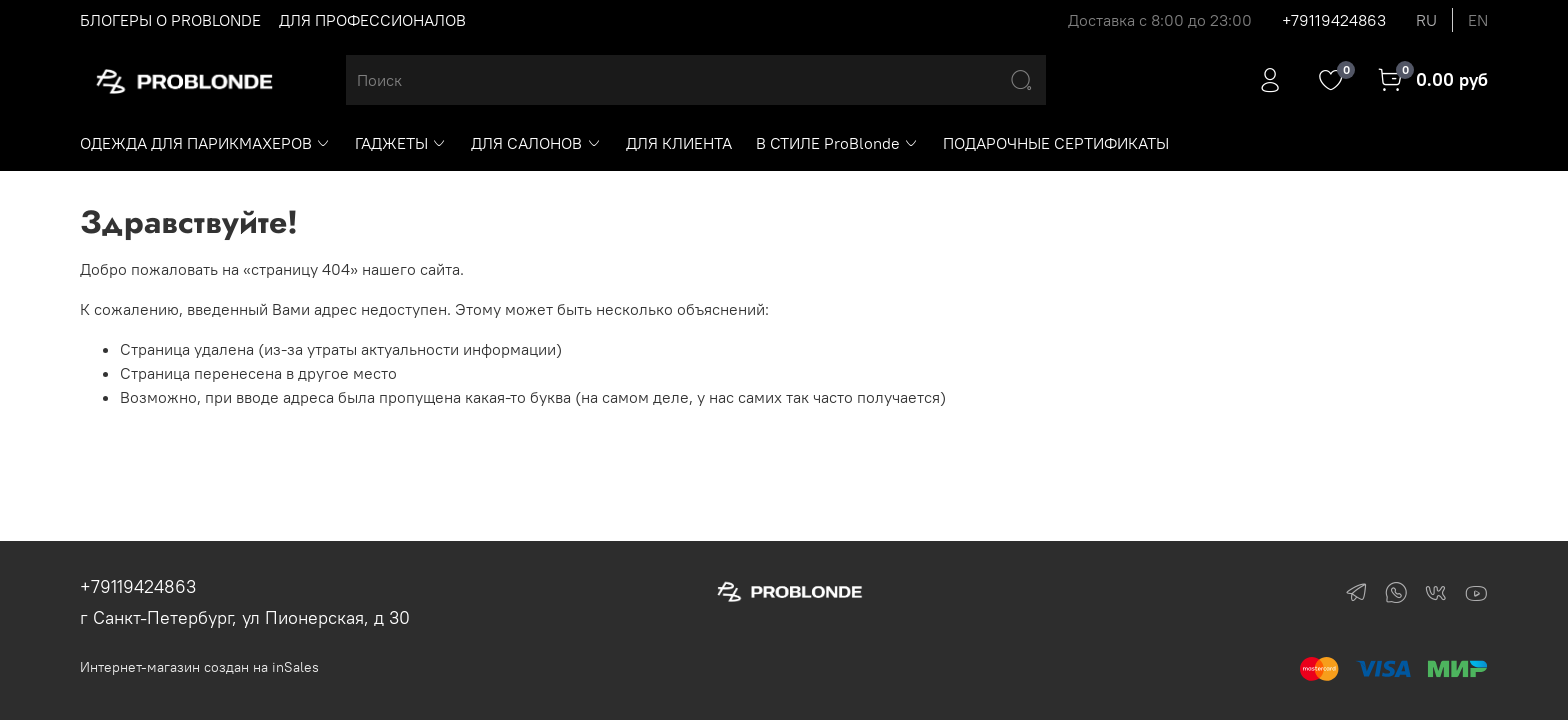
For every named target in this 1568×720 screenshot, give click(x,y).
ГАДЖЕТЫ (401, 143)
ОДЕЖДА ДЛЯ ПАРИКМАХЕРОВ (205, 143)
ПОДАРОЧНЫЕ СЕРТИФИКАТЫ (1056, 143)
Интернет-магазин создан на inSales (199, 667)
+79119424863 (1334, 20)
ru (1426, 20)
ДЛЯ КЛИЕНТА (679, 143)
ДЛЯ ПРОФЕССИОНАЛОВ (372, 20)
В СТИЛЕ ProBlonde (837, 143)
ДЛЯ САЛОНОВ (536, 143)
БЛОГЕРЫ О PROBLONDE (170, 20)
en (1478, 20)
